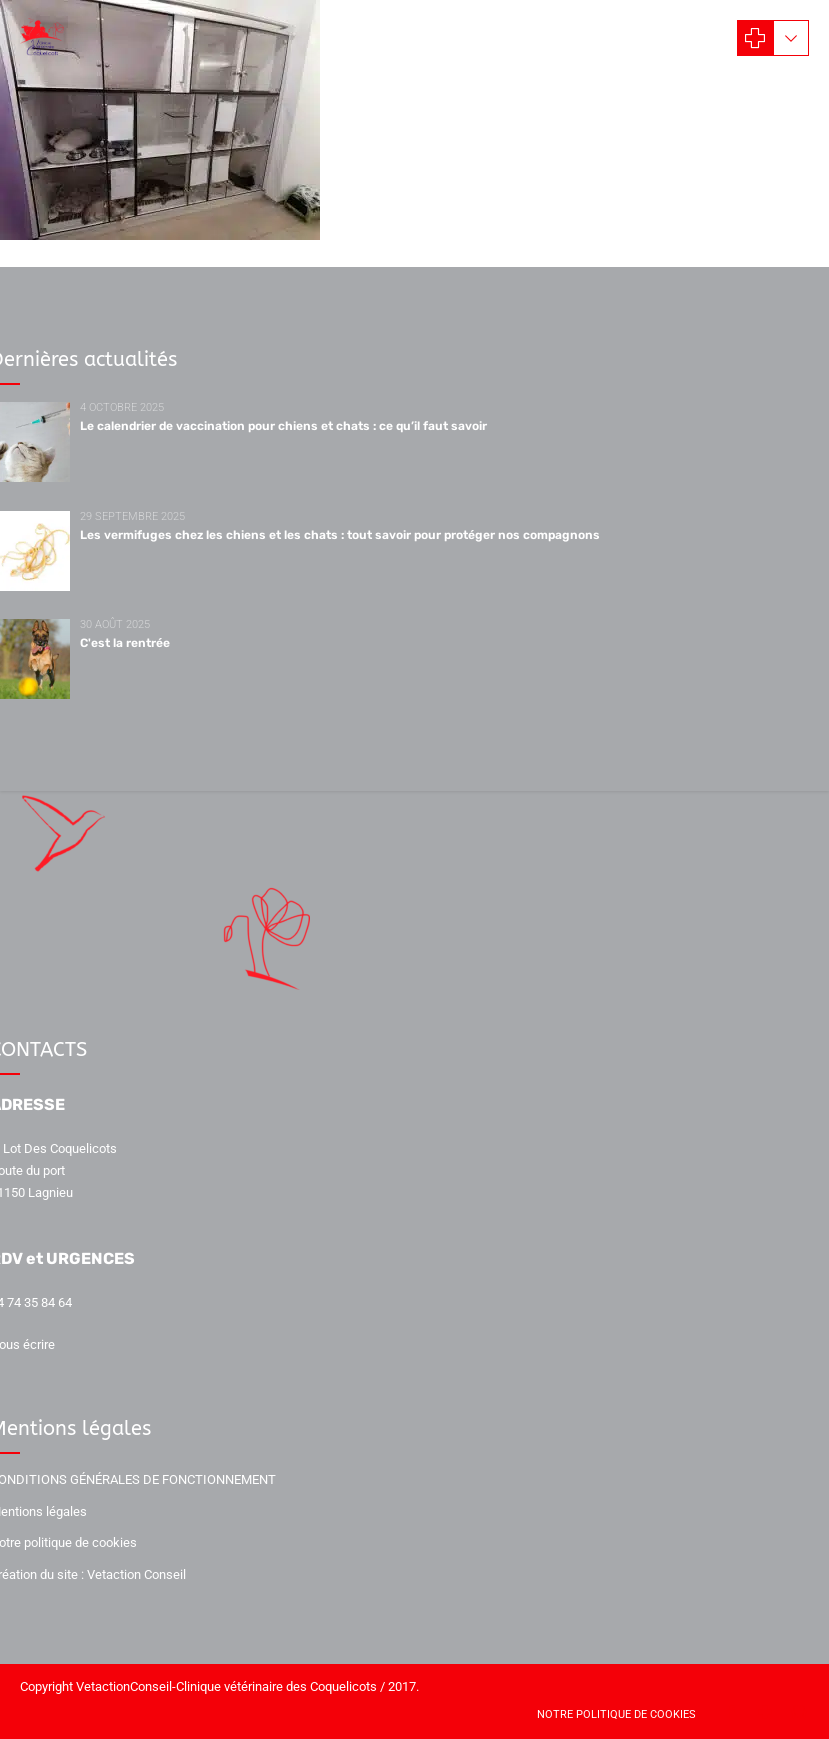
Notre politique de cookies (616, 1714)
